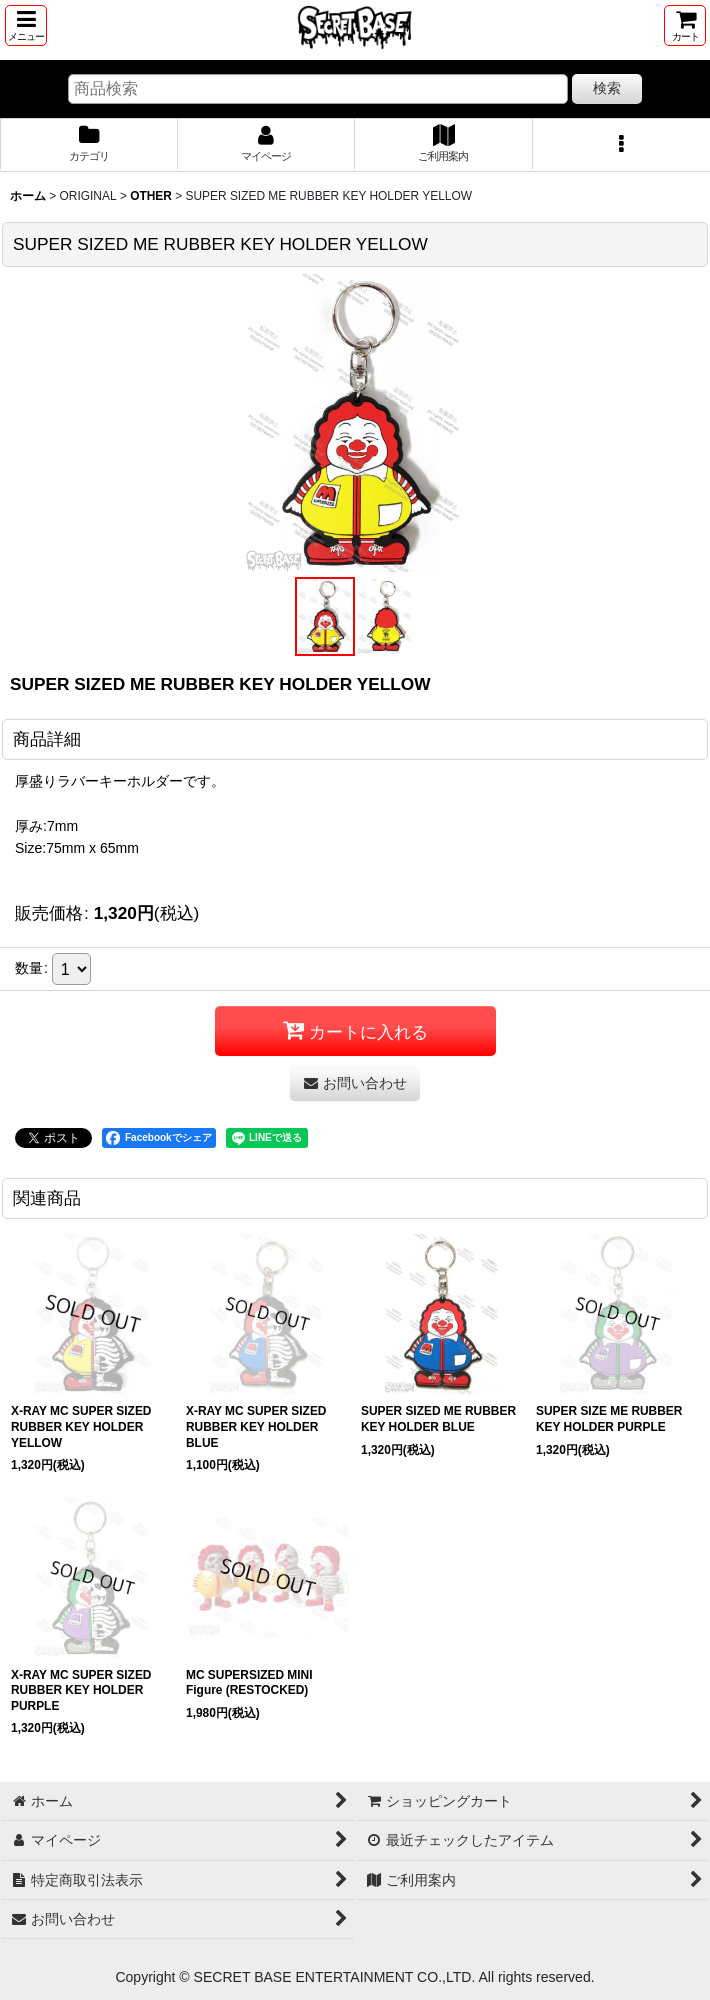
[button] (26, 25)
